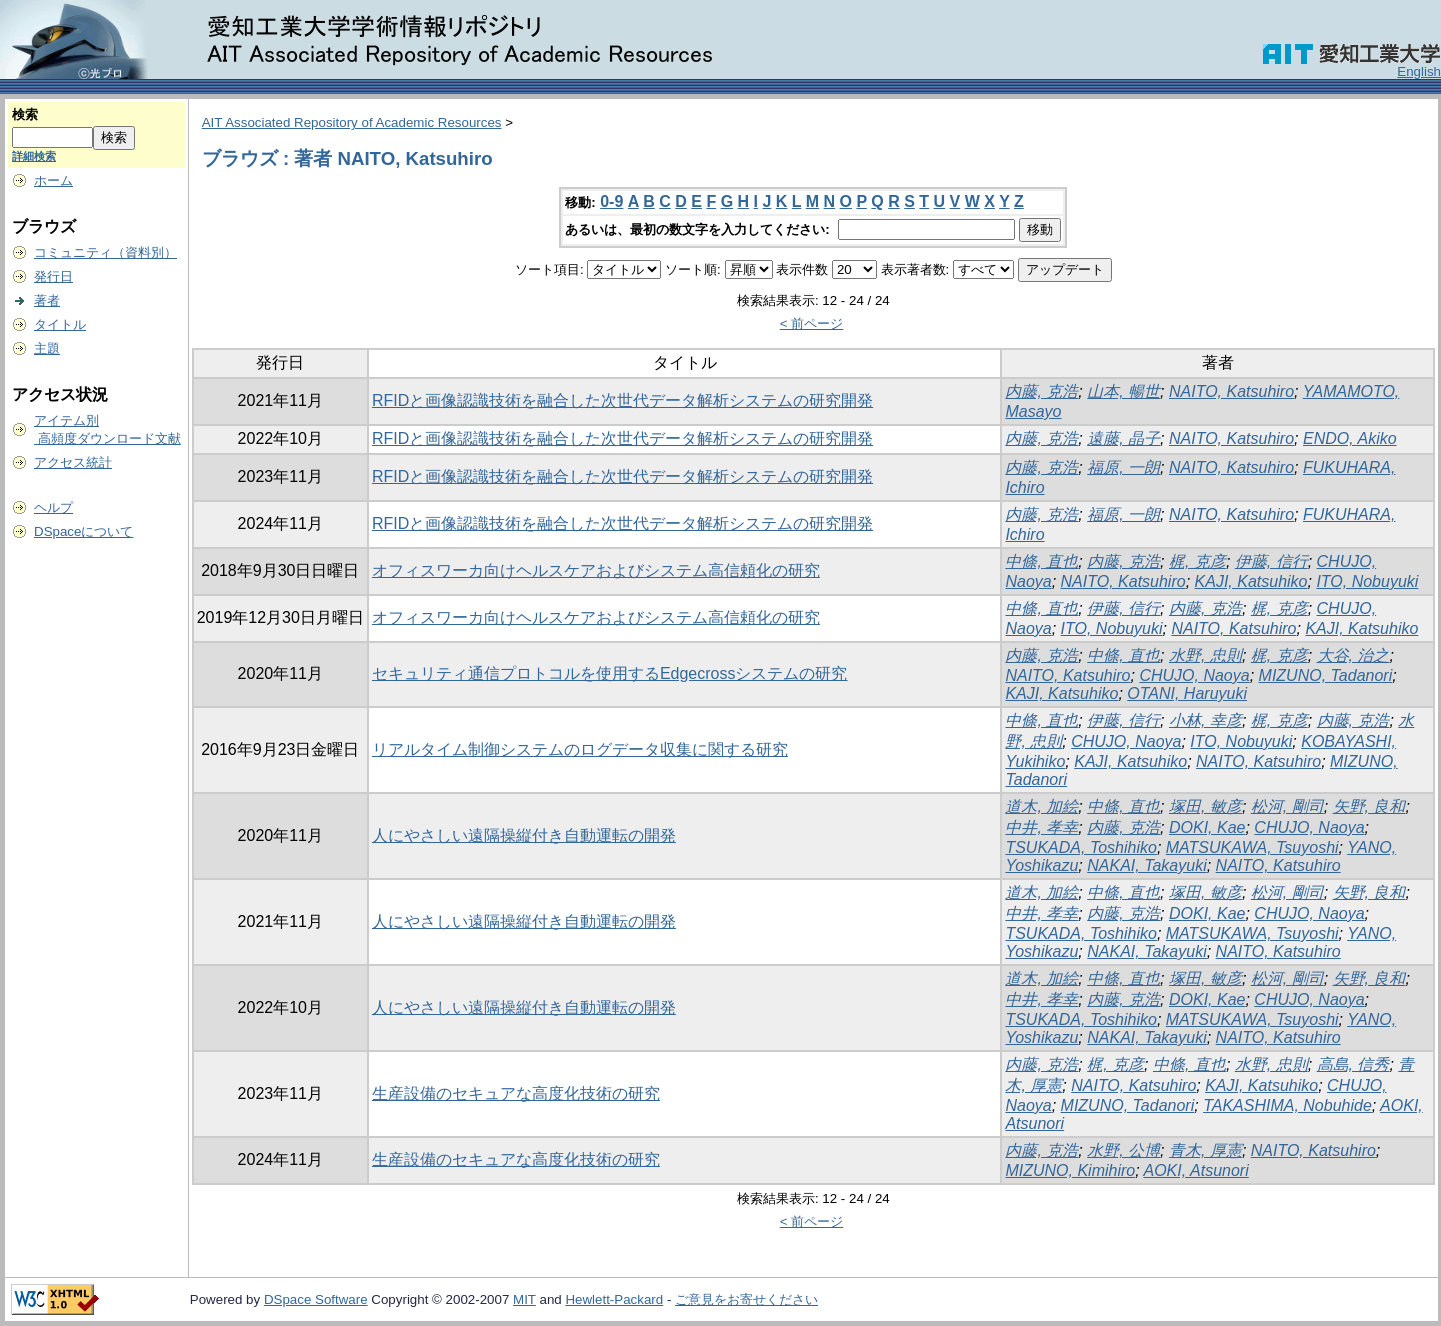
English (1419, 71)
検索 (25, 114)
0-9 (611, 201)
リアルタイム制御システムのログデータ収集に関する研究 (580, 749)
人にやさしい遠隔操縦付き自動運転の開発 (524, 835)
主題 (47, 348)
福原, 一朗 (1123, 467)
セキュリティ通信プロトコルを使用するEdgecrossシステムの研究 (610, 673)
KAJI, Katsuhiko (1251, 581)
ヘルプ (53, 507)
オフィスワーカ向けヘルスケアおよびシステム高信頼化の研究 (596, 570)
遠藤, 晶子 (1123, 438)
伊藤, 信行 (1271, 561)
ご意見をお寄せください (746, 1299)
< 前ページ (812, 323)
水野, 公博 (1123, 1150)
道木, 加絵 (1041, 806)
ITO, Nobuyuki (1367, 581)
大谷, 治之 (1353, 655)
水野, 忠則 (1205, 655)
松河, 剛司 (1287, 806)
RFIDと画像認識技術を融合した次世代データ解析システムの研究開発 (622, 400)
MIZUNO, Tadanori (1326, 675)
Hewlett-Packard (614, 1299)
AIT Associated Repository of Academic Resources (352, 122)
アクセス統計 (73, 462)
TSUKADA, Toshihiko (1080, 847)
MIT (524, 1299)
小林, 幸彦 (1205, 720)
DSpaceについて (83, 531)
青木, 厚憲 (1205, 1150)
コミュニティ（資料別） (105, 252)
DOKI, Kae (1207, 827)
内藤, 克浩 (1041, 391)
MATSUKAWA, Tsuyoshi (1252, 847)
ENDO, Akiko (1350, 438)
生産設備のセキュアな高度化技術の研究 (516, 1093)
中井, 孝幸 (1041, 827)
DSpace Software (316, 1299)
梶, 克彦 (1197, 561)
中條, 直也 (1041, 561)
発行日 (53, 276)
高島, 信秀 (1353, 1064)
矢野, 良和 (1369, 806)
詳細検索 (34, 156)
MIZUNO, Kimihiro (1070, 1170)
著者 (47, 300)
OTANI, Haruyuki (1187, 693)
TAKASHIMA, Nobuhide (1287, 1105)
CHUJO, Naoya (1194, 675)
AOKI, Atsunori (1196, 1170)
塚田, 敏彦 (1205, 806)
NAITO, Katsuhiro (1231, 391)
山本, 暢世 (1123, 391)
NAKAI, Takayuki (1146, 865)
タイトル (60, 324)
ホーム (53, 180)
